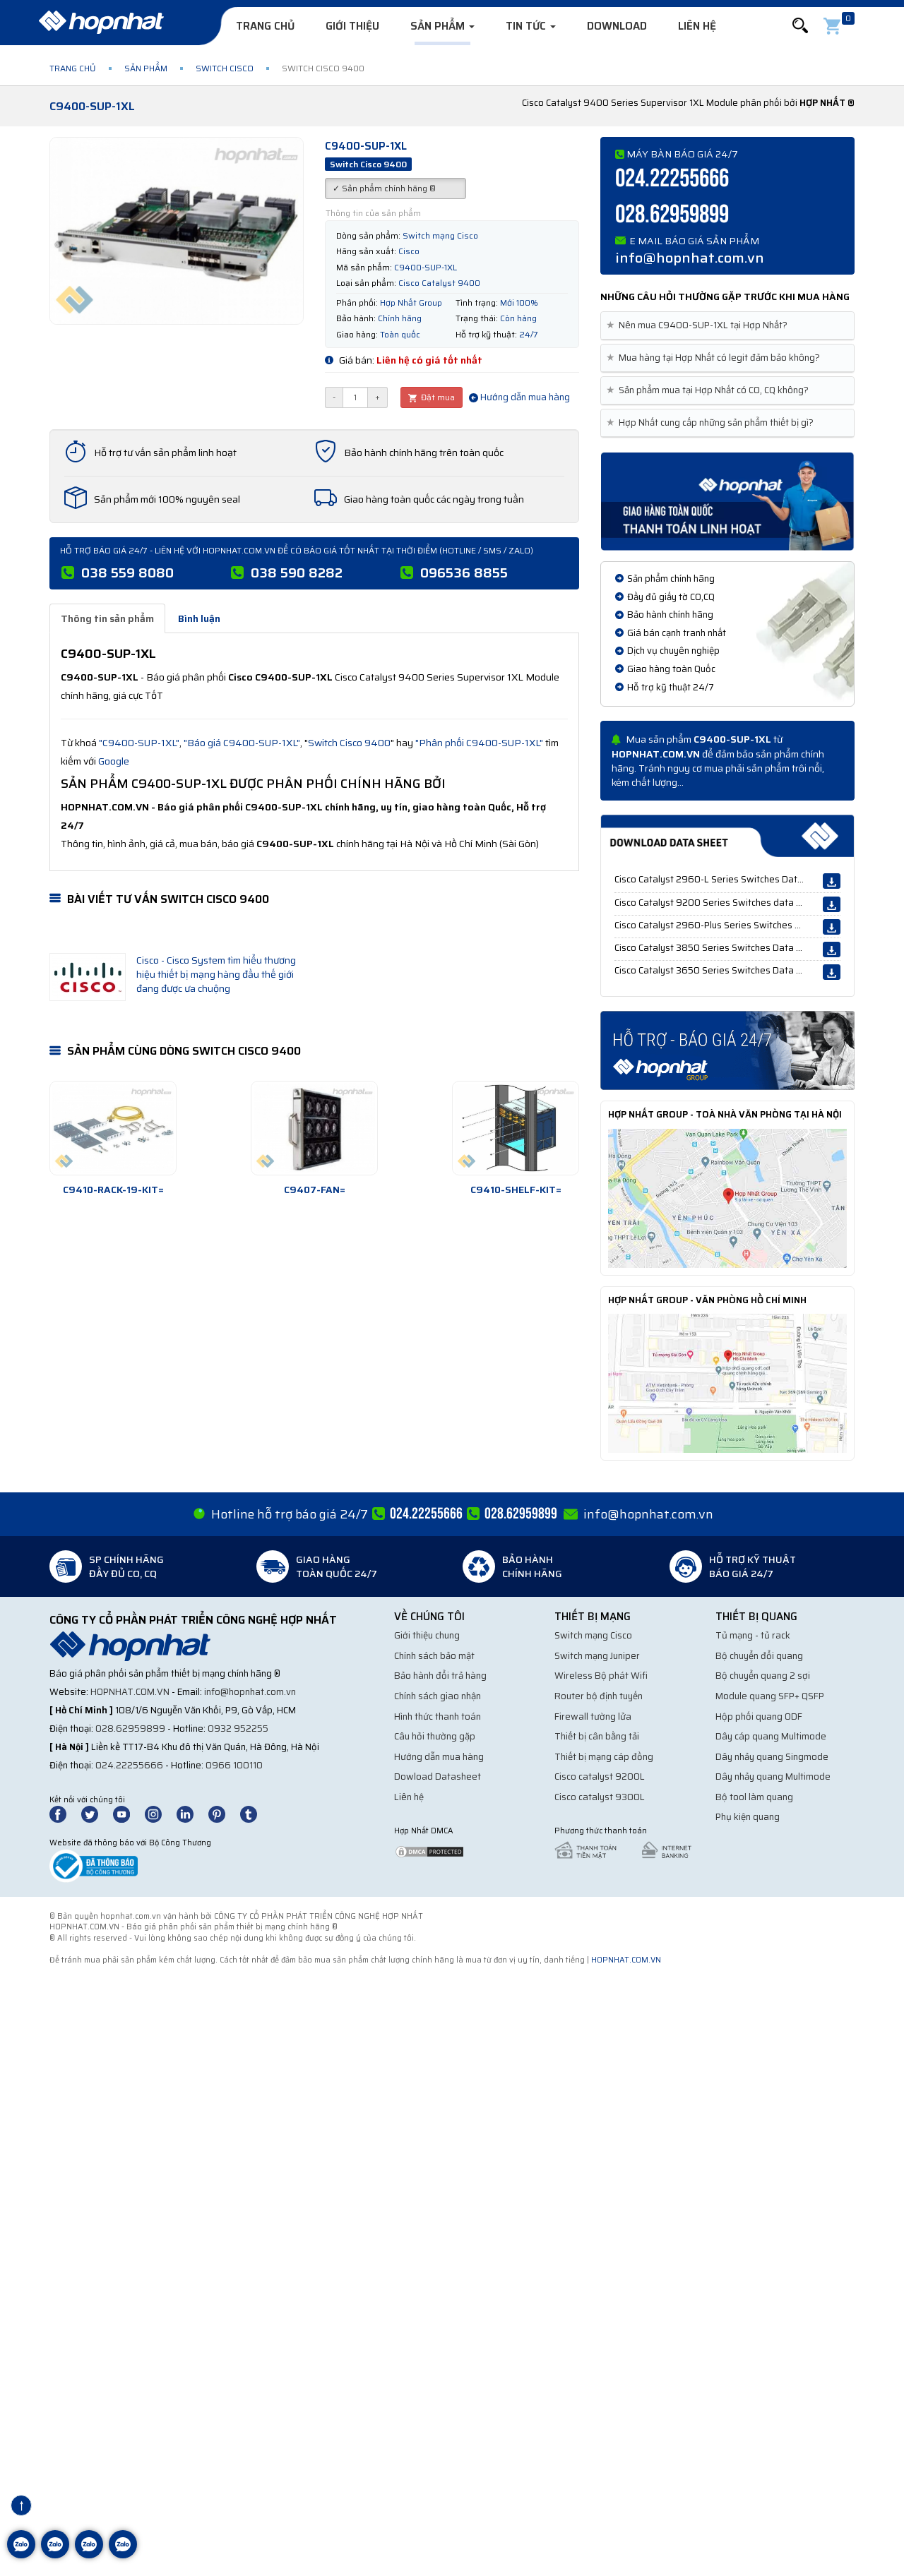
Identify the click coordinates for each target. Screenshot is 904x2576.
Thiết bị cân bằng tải (596, 1736)
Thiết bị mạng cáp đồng (603, 1756)
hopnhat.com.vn (130, 1691)
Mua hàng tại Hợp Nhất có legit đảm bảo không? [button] (716, 358)
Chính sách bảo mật (434, 1655)
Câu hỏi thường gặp (434, 1736)
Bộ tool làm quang (754, 1797)
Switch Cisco (225, 68)
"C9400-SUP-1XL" (139, 742)
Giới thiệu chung (427, 1635)
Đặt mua (431, 397)
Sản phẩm (442, 26)
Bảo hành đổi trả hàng (440, 1675)
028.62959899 (672, 215)
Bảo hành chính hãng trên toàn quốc (424, 452)
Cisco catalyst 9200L (599, 1776)
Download (617, 26)
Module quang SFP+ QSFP (769, 1696)
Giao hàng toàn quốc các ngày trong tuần (434, 499)
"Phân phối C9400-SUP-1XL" (479, 742)
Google (113, 761)
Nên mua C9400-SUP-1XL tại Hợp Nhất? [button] (699, 325)
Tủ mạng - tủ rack (752, 1635)
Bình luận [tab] (199, 618)
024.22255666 (672, 179)
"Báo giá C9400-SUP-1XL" (242, 742)
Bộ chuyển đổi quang (759, 1655)
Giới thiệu (352, 26)
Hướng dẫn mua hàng (519, 397)
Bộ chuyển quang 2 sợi (762, 1675)
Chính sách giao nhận (437, 1696)
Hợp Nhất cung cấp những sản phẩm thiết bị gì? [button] (713, 423)
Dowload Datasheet (437, 1776)
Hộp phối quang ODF (758, 1716)
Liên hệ (697, 26)
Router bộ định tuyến (598, 1696)
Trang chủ (265, 26)
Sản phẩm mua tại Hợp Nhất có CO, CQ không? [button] (710, 390)
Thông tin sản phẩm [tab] (107, 618)
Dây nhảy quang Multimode (773, 1776)
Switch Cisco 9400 (349, 742)
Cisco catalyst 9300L (599, 1797)
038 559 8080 (127, 572)
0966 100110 (234, 1765)
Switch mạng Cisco (593, 1635)
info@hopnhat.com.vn (689, 257)
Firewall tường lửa (592, 1716)
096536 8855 (464, 572)
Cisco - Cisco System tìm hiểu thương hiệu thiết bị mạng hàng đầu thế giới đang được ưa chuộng (216, 974)
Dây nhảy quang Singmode (771, 1756)
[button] (800, 25)
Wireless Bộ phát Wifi (601, 1675)
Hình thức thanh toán (437, 1716)
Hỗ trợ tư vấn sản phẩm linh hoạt (165, 452)
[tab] (727, 326)
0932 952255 (238, 1728)
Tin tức (531, 26)
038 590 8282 (297, 572)
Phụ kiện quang (747, 1816)
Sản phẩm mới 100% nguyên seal (167, 499)
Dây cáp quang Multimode (770, 1736)
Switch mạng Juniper (597, 1655)
